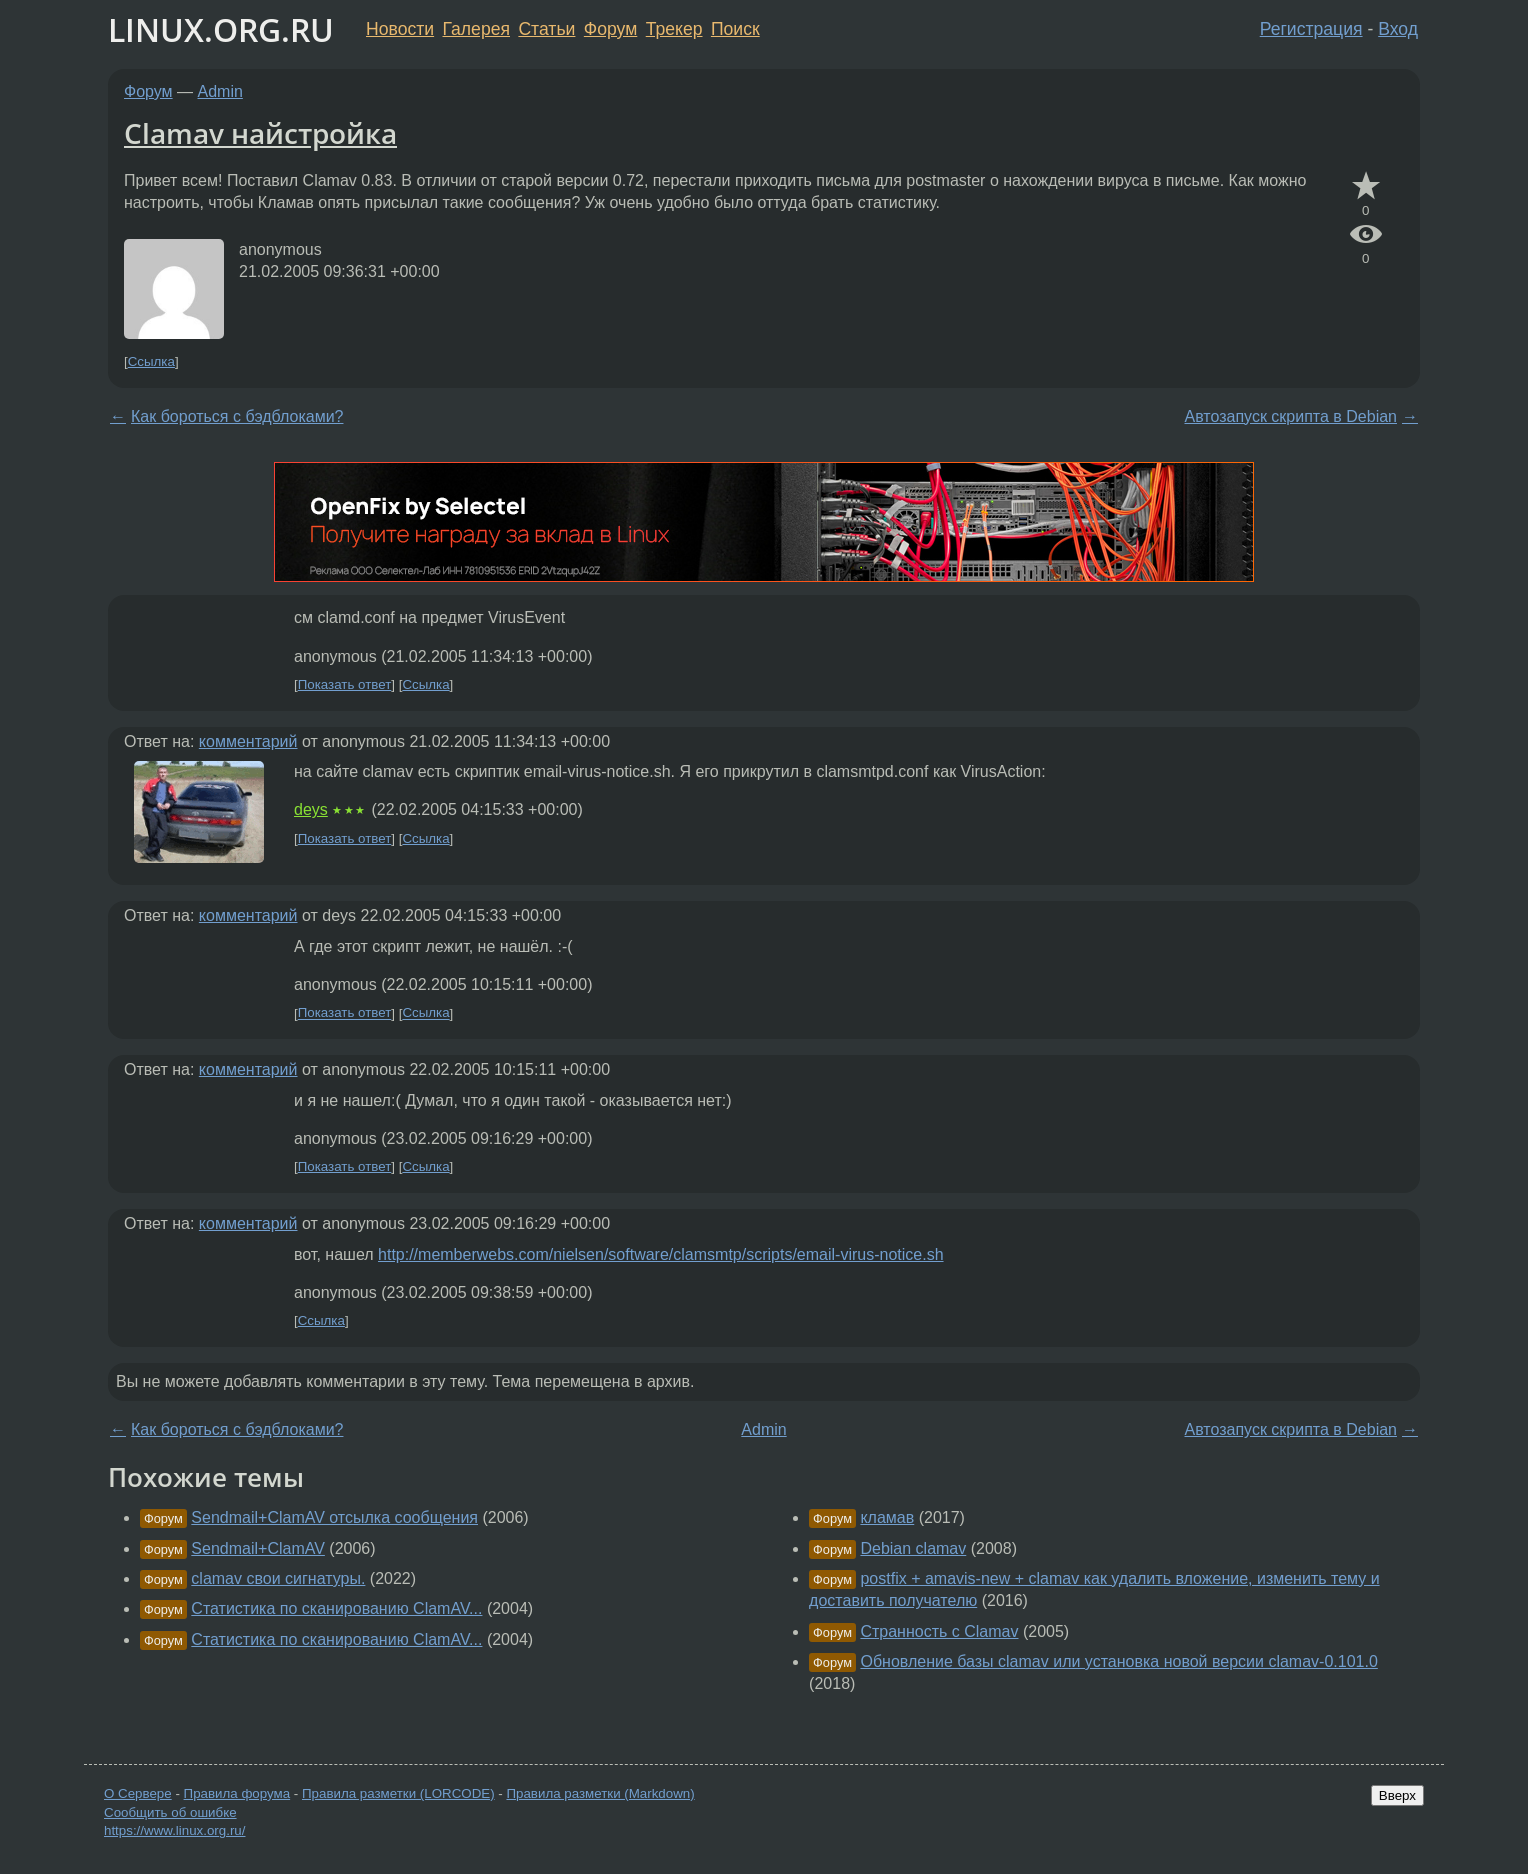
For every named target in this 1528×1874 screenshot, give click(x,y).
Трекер (674, 29)
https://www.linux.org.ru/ (174, 1830)
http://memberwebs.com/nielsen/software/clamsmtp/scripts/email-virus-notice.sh (661, 1254)
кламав (887, 1517)
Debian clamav (913, 1548)
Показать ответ (345, 684)
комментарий (248, 741)
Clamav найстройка (260, 133)
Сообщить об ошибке (170, 1812)
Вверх (1397, 1795)
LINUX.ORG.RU (221, 29)
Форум (610, 29)
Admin (220, 91)
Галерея (476, 29)
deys (311, 809)
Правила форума (237, 1793)
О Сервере (138, 1793)
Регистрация (1311, 29)
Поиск (735, 29)
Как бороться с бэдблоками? (237, 416)
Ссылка (151, 361)
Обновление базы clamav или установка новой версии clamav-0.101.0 (1118, 1661)
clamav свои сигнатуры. (278, 1578)
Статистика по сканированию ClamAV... (336, 1608)
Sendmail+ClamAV (258, 1548)
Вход (1398, 29)
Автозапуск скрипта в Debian (1290, 416)
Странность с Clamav (939, 1631)
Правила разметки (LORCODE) (398, 1793)
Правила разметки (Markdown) (600, 1793)
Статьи (546, 29)
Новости (400, 29)
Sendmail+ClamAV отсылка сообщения (334, 1517)
